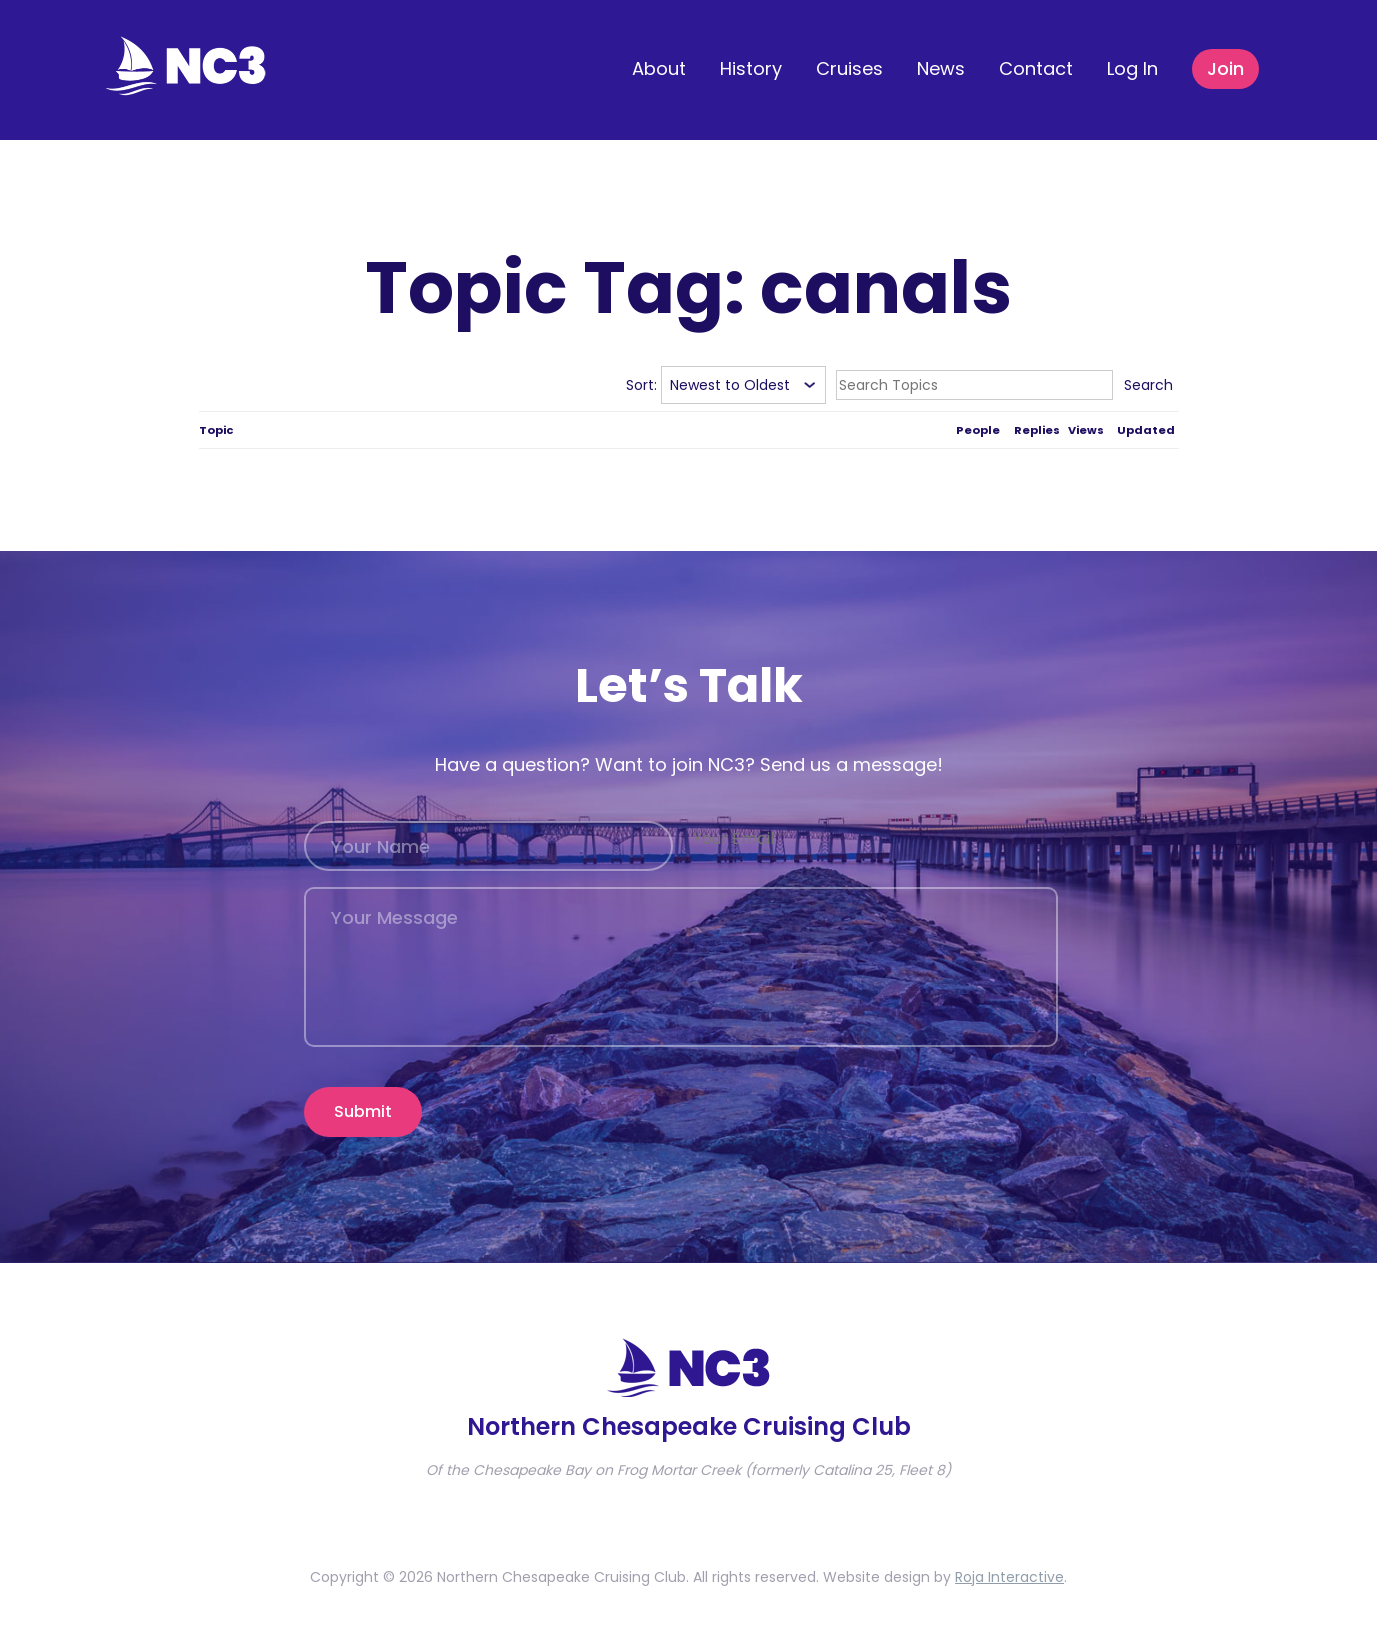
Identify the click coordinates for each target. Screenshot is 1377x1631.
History (751, 68)
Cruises (849, 68)
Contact (1036, 68)
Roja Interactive (1009, 1577)
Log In (1132, 68)
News (941, 68)
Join (1225, 68)
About (659, 68)
